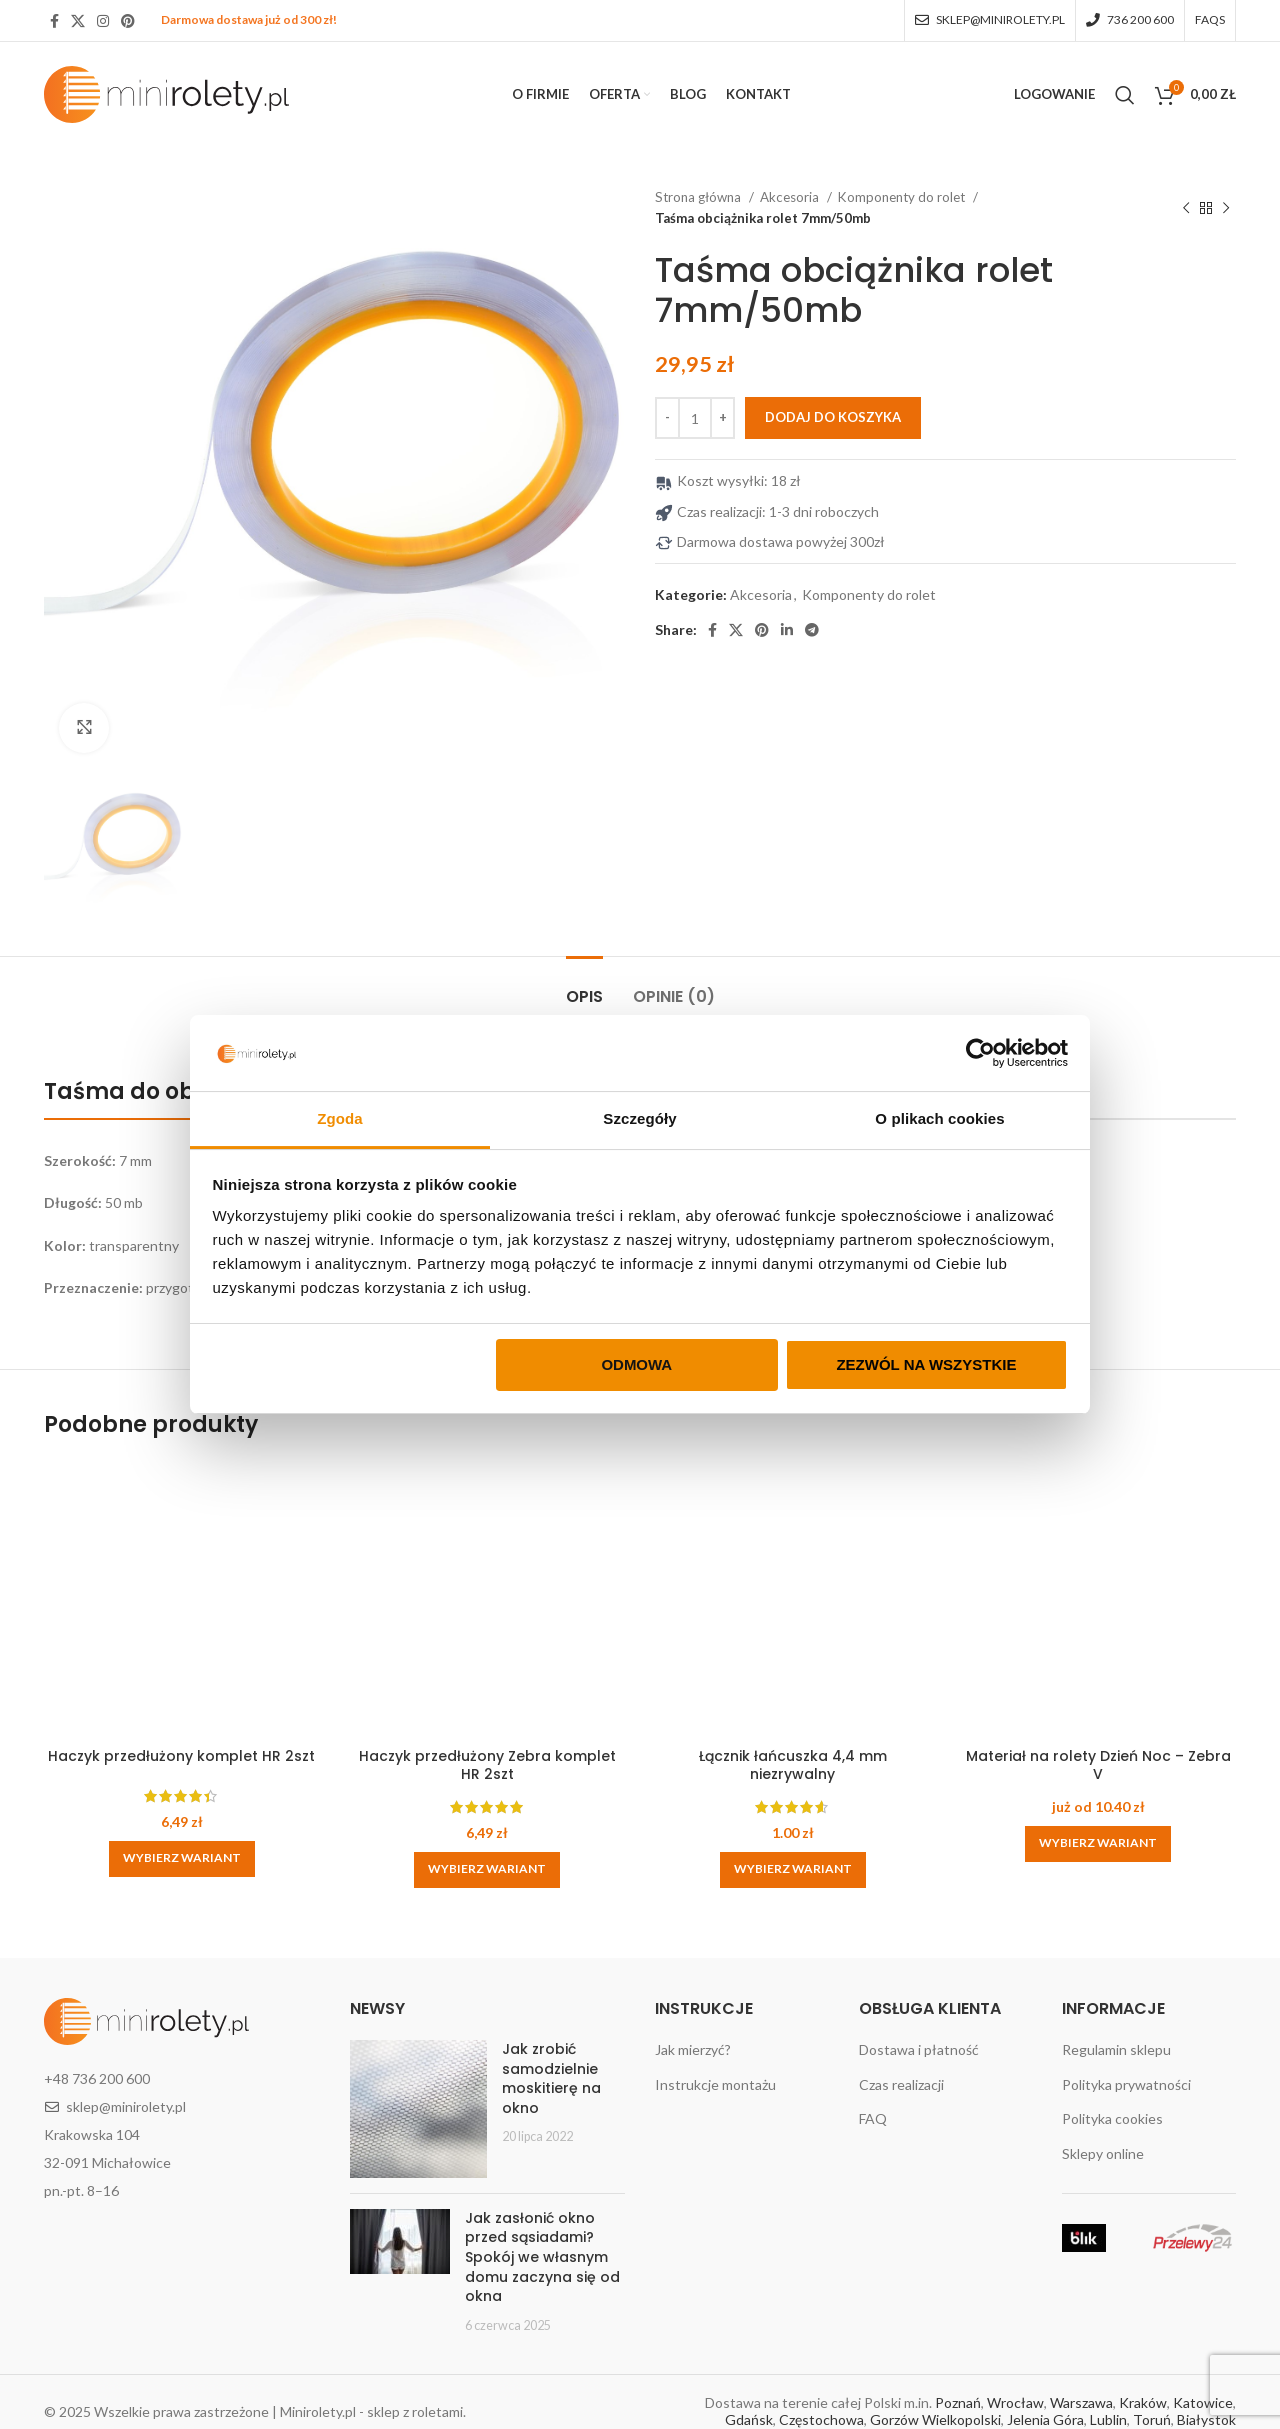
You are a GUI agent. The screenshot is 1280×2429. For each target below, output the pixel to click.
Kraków (1143, 2402)
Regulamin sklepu (1116, 2049)
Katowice (1203, 2402)
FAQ (873, 2118)
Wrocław (1015, 2402)
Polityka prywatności (1126, 2084)
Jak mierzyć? (693, 2049)
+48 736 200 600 (97, 2078)
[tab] (584, 986)
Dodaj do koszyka (833, 417)
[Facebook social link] (54, 21)
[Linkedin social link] (787, 630)
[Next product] (1226, 208)
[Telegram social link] (812, 630)
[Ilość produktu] (695, 418)
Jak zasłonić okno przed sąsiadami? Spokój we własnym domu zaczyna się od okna (542, 2257)
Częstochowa (821, 2419)
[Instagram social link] (103, 21)
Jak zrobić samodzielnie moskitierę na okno (551, 2078)
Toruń (1152, 2419)
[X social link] (78, 21)
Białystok (1206, 2419)
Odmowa (636, 1364)
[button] (793, 1870)
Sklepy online (1103, 2153)
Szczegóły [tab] (639, 1118)
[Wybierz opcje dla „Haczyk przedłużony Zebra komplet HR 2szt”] (487, 1870)
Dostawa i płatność (919, 2049)
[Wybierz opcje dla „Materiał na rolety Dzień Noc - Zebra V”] (1098, 1844)
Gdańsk (749, 2419)
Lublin (1108, 2419)
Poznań (958, 2402)
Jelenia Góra (1045, 2419)
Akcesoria (791, 197)
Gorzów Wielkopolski (935, 2419)
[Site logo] (166, 92)
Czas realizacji (901, 2084)
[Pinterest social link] (128, 21)
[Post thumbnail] (419, 2109)
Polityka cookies (1112, 2118)
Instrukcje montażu (715, 2084)
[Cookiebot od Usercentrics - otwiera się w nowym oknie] (980, 1053)
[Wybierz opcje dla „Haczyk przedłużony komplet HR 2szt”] (182, 1859)
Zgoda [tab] (340, 1118)
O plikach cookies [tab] (939, 1118)
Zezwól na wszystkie (926, 1364)
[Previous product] (1186, 208)
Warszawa (1081, 2402)
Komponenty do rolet (903, 197)
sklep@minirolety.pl (126, 2106)
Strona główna (699, 197)
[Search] (1125, 95)
